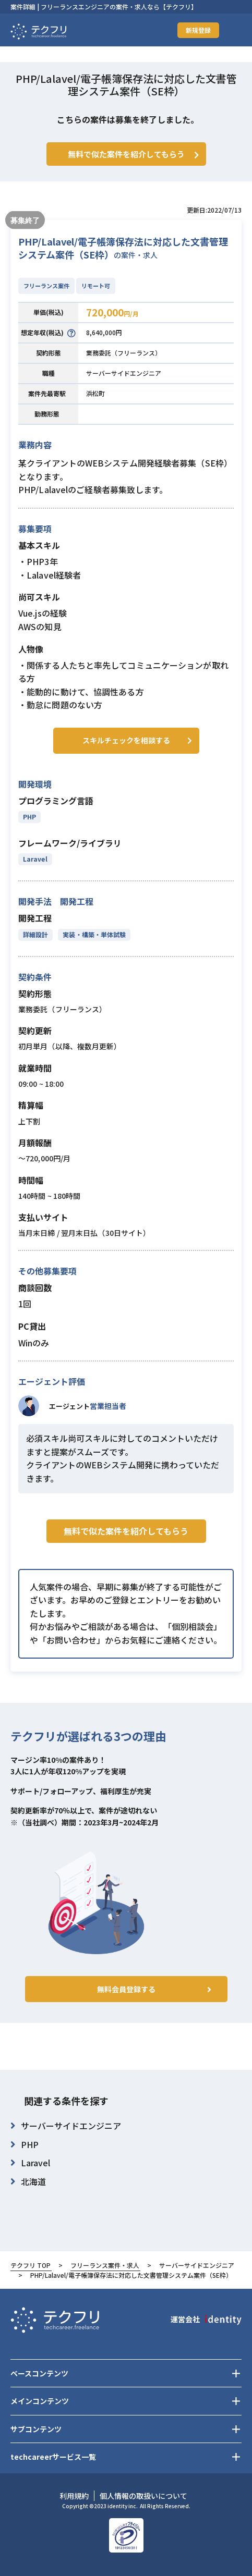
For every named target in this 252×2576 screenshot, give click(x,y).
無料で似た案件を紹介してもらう (126, 1531)
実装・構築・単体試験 (94, 934)
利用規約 (74, 2496)
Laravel (35, 858)
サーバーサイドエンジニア (123, 373)
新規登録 (198, 30)
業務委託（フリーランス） (123, 352)
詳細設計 (35, 934)
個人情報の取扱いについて (143, 2496)
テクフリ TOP (30, 2265)
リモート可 (95, 285)
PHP (29, 816)
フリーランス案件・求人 (104, 2265)
